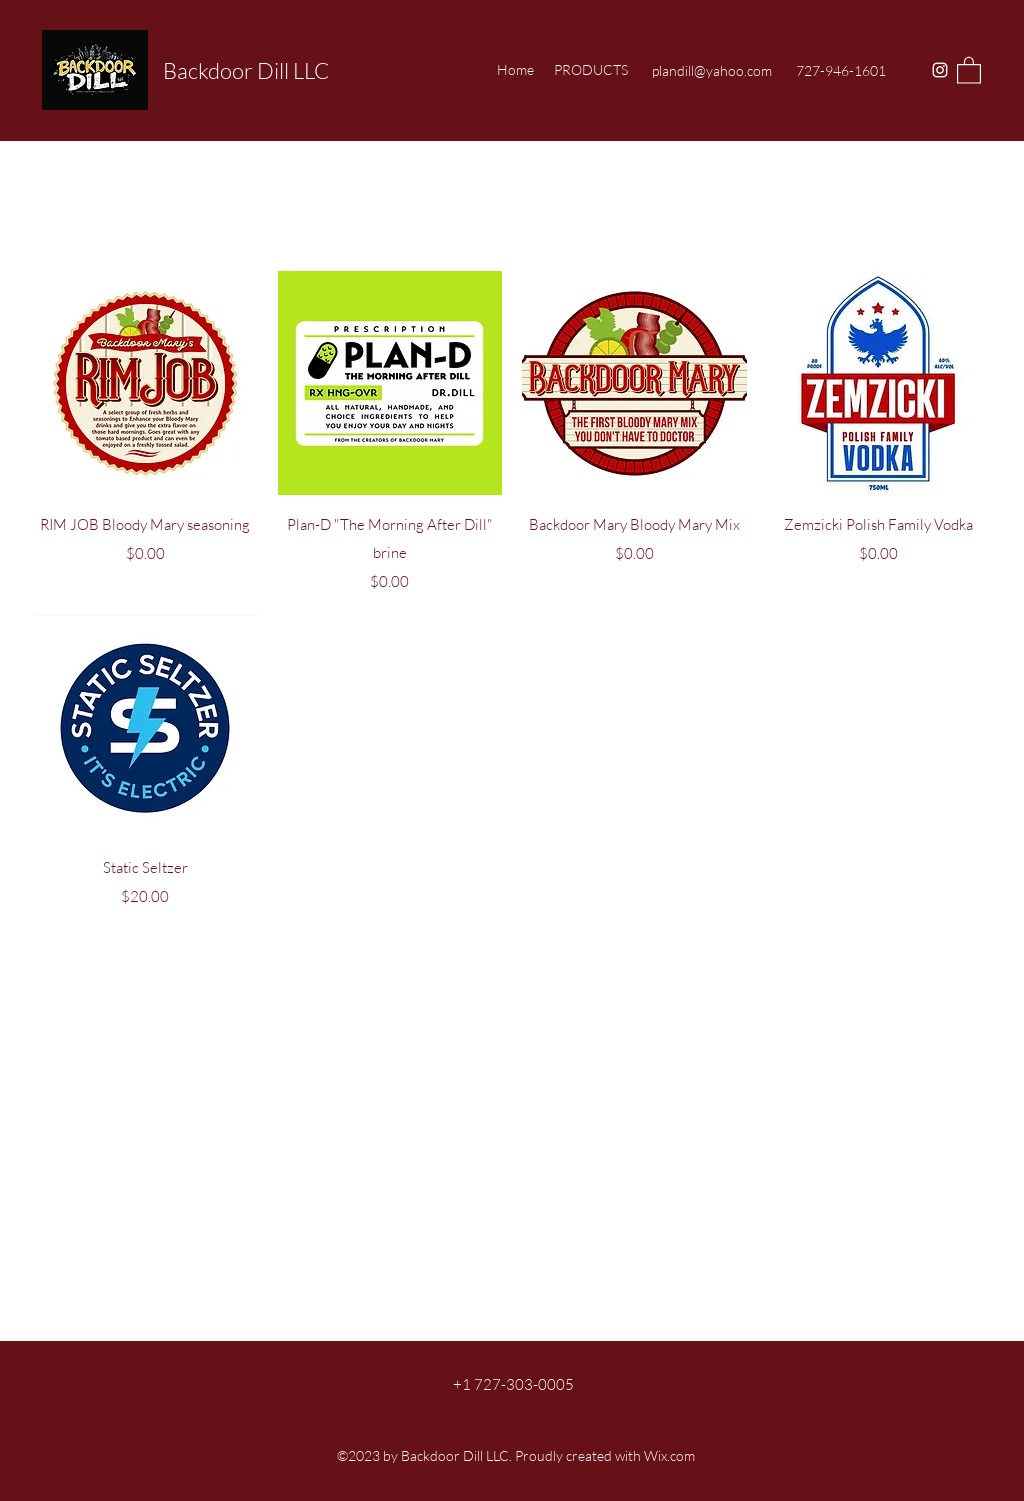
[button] (969, 69)
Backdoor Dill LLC (246, 70)
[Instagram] (940, 70)
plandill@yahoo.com (712, 70)
